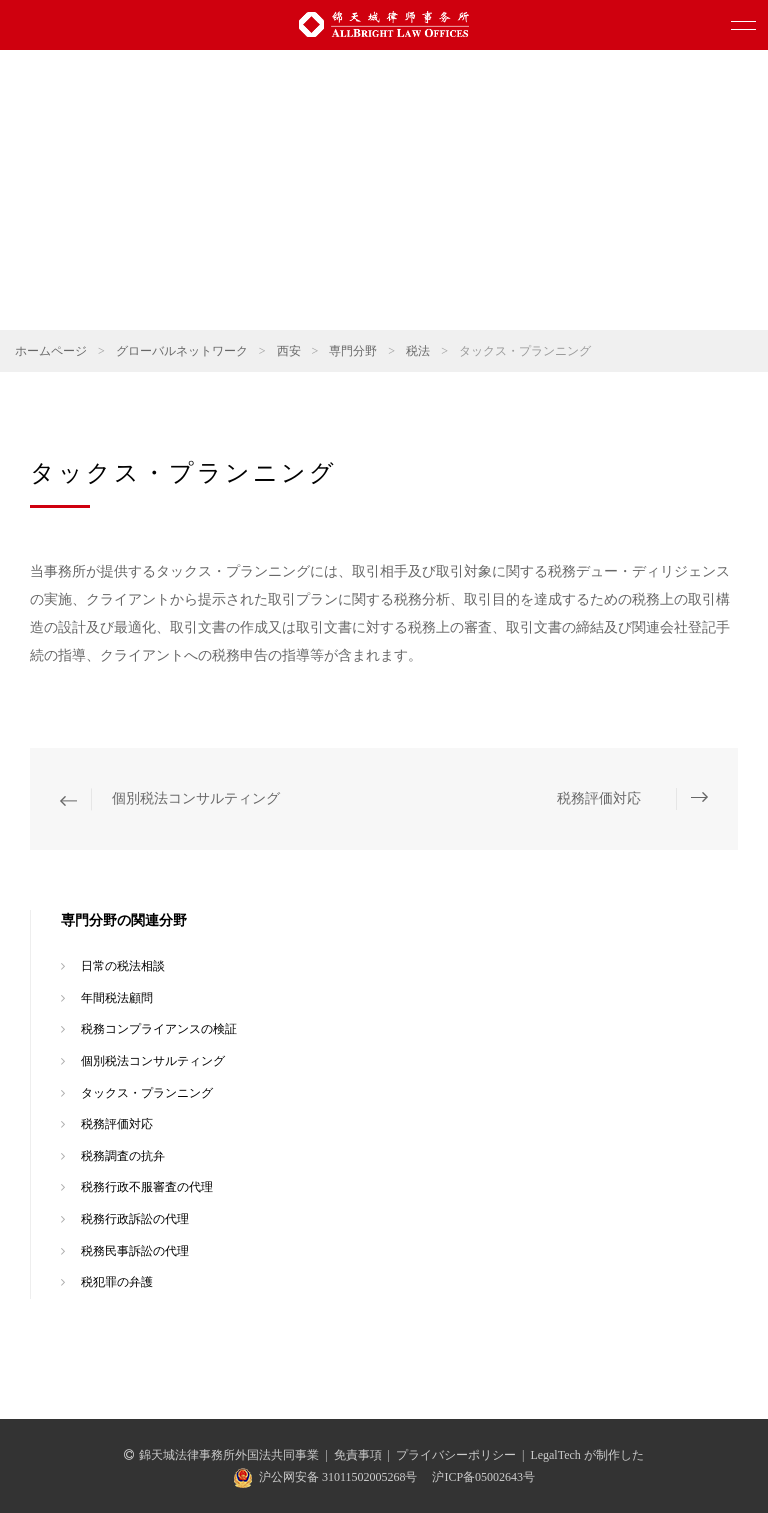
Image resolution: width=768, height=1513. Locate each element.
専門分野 (353, 351)
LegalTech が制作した (586, 1455)
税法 (418, 351)
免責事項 (358, 1455)
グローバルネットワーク (182, 351)
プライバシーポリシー (456, 1455)
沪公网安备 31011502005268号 (338, 1477)
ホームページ (51, 351)
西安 (289, 351)
